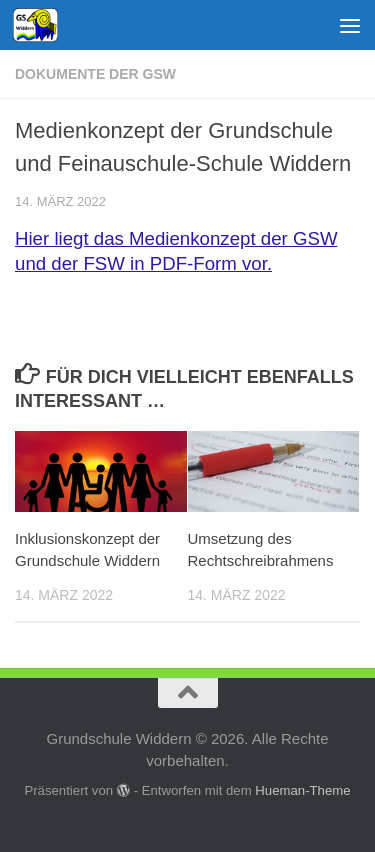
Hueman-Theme (302, 790)
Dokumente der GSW (95, 74)
